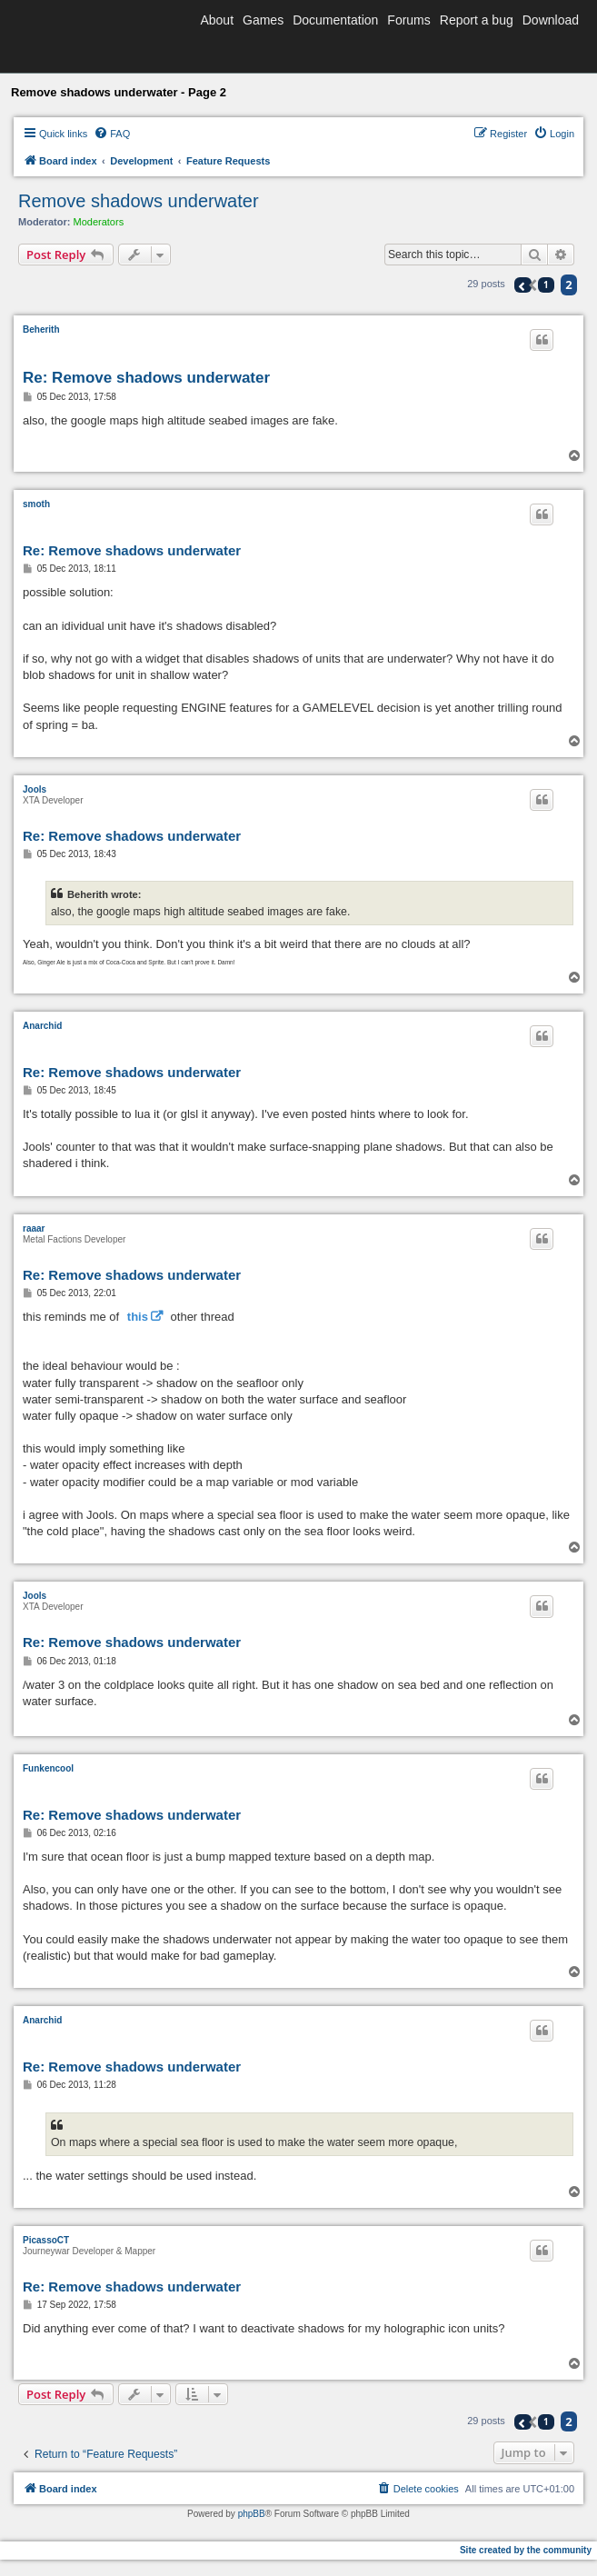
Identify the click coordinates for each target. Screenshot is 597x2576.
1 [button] (546, 284)
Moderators (99, 221)
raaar (34, 1228)
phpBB (251, 2514)
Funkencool (48, 1768)
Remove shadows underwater (138, 201)
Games (263, 20)
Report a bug (476, 20)
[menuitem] (112, 134)
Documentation (335, 20)
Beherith (41, 329)
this (137, 1316)
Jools (34, 789)
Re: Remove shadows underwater (146, 377)
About (217, 20)
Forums (408, 20)
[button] (523, 285)
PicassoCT (46, 2240)
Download (550, 20)
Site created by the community (526, 2550)
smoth (36, 504)
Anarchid (42, 1026)
